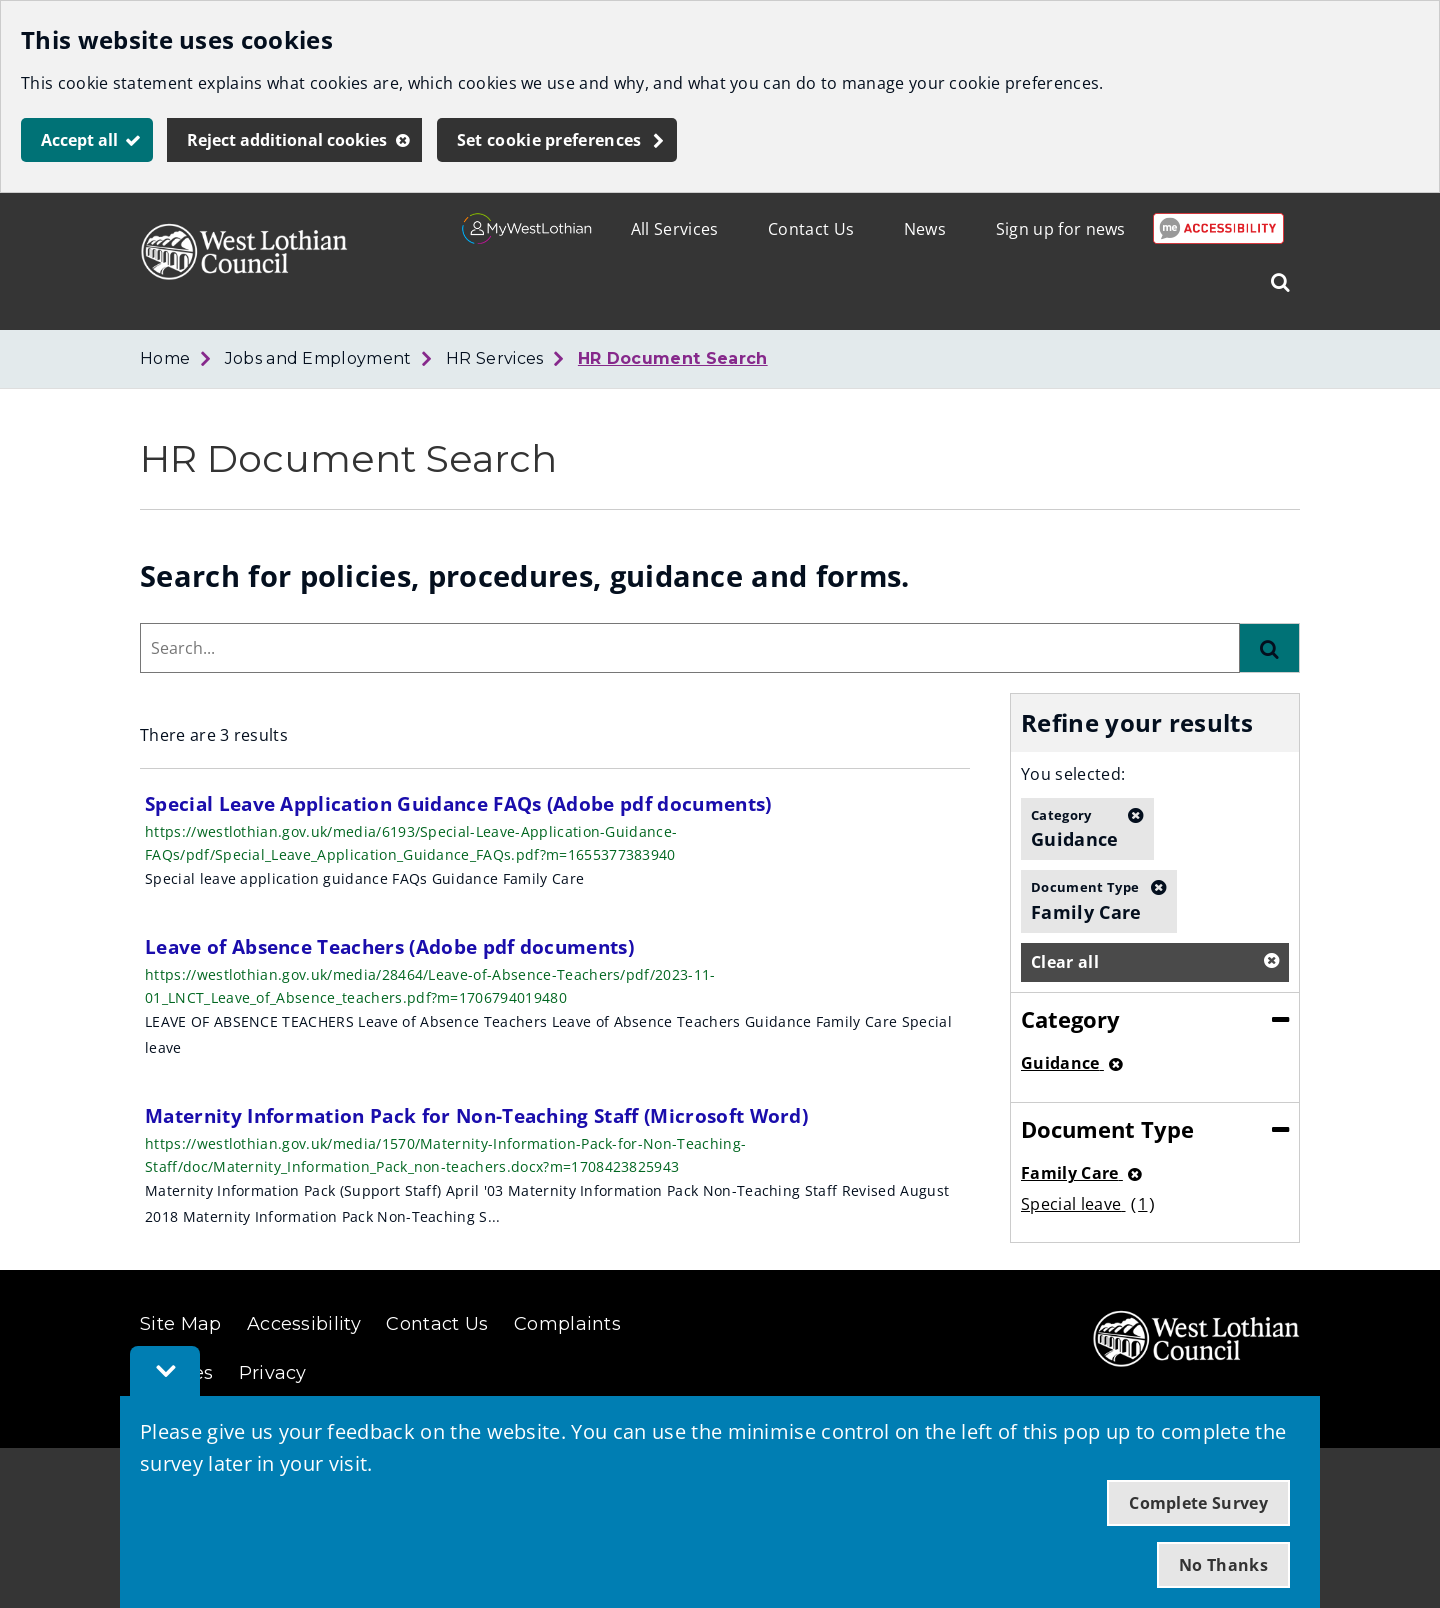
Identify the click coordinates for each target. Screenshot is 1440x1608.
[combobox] (690, 648)
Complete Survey (1198, 1503)
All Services (675, 229)
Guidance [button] (1075, 828)
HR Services (495, 358)
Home (165, 358)
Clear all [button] (1065, 962)
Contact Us (811, 229)
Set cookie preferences (549, 140)
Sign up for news (1061, 229)
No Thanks (1223, 1565)
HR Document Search (673, 358)
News (925, 229)
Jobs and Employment (318, 358)
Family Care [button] (1086, 900)
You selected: (1073, 774)
